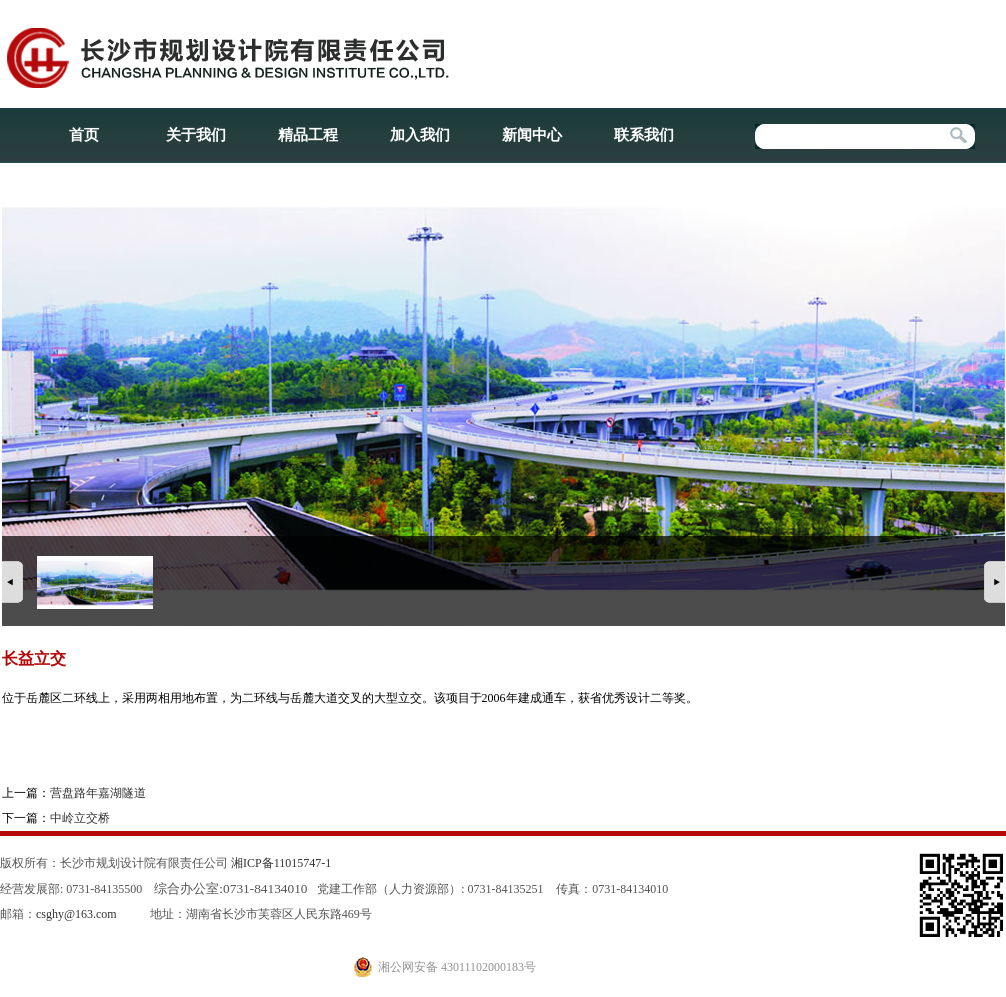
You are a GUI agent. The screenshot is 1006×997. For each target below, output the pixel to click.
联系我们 (644, 135)
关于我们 (196, 135)
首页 (84, 135)
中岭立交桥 (80, 818)
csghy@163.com (76, 914)
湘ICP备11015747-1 (281, 863)
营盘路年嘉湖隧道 (98, 793)
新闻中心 (532, 135)
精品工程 (308, 135)
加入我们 (420, 135)
